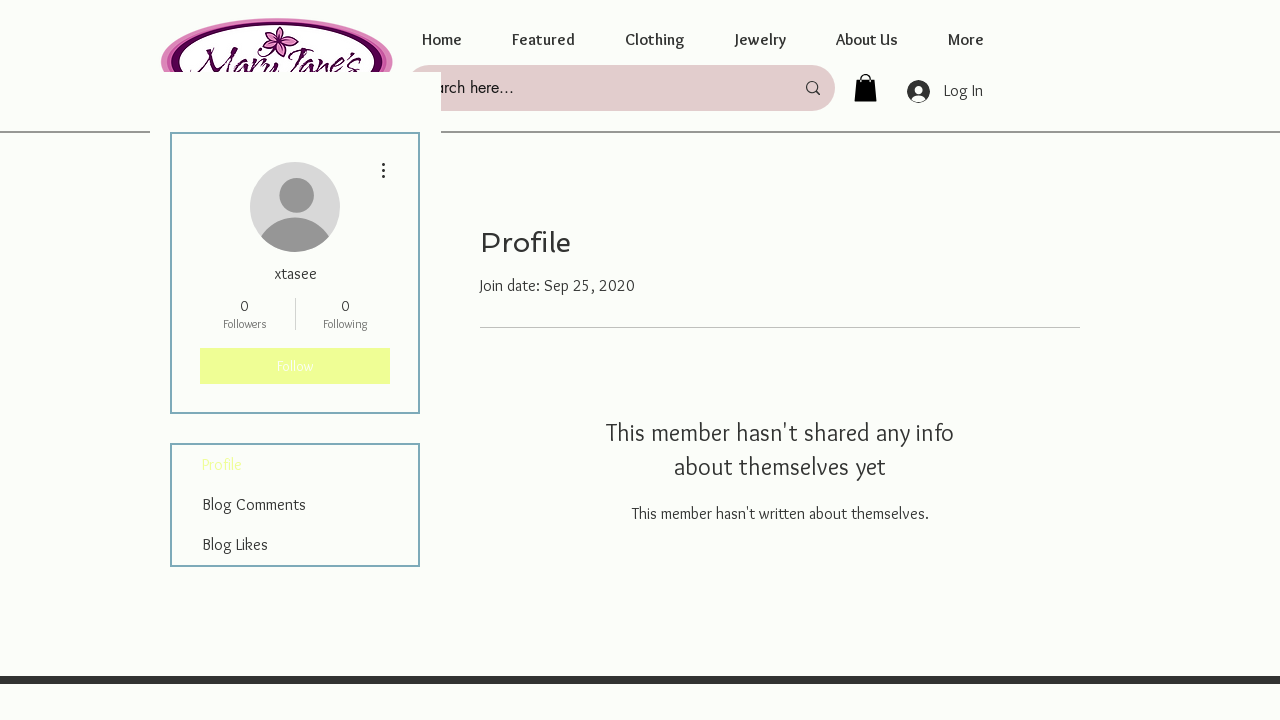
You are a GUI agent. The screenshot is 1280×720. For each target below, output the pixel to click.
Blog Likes (235, 544)
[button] (543, 40)
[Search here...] (591, 88)
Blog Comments (254, 504)
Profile (222, 464)
